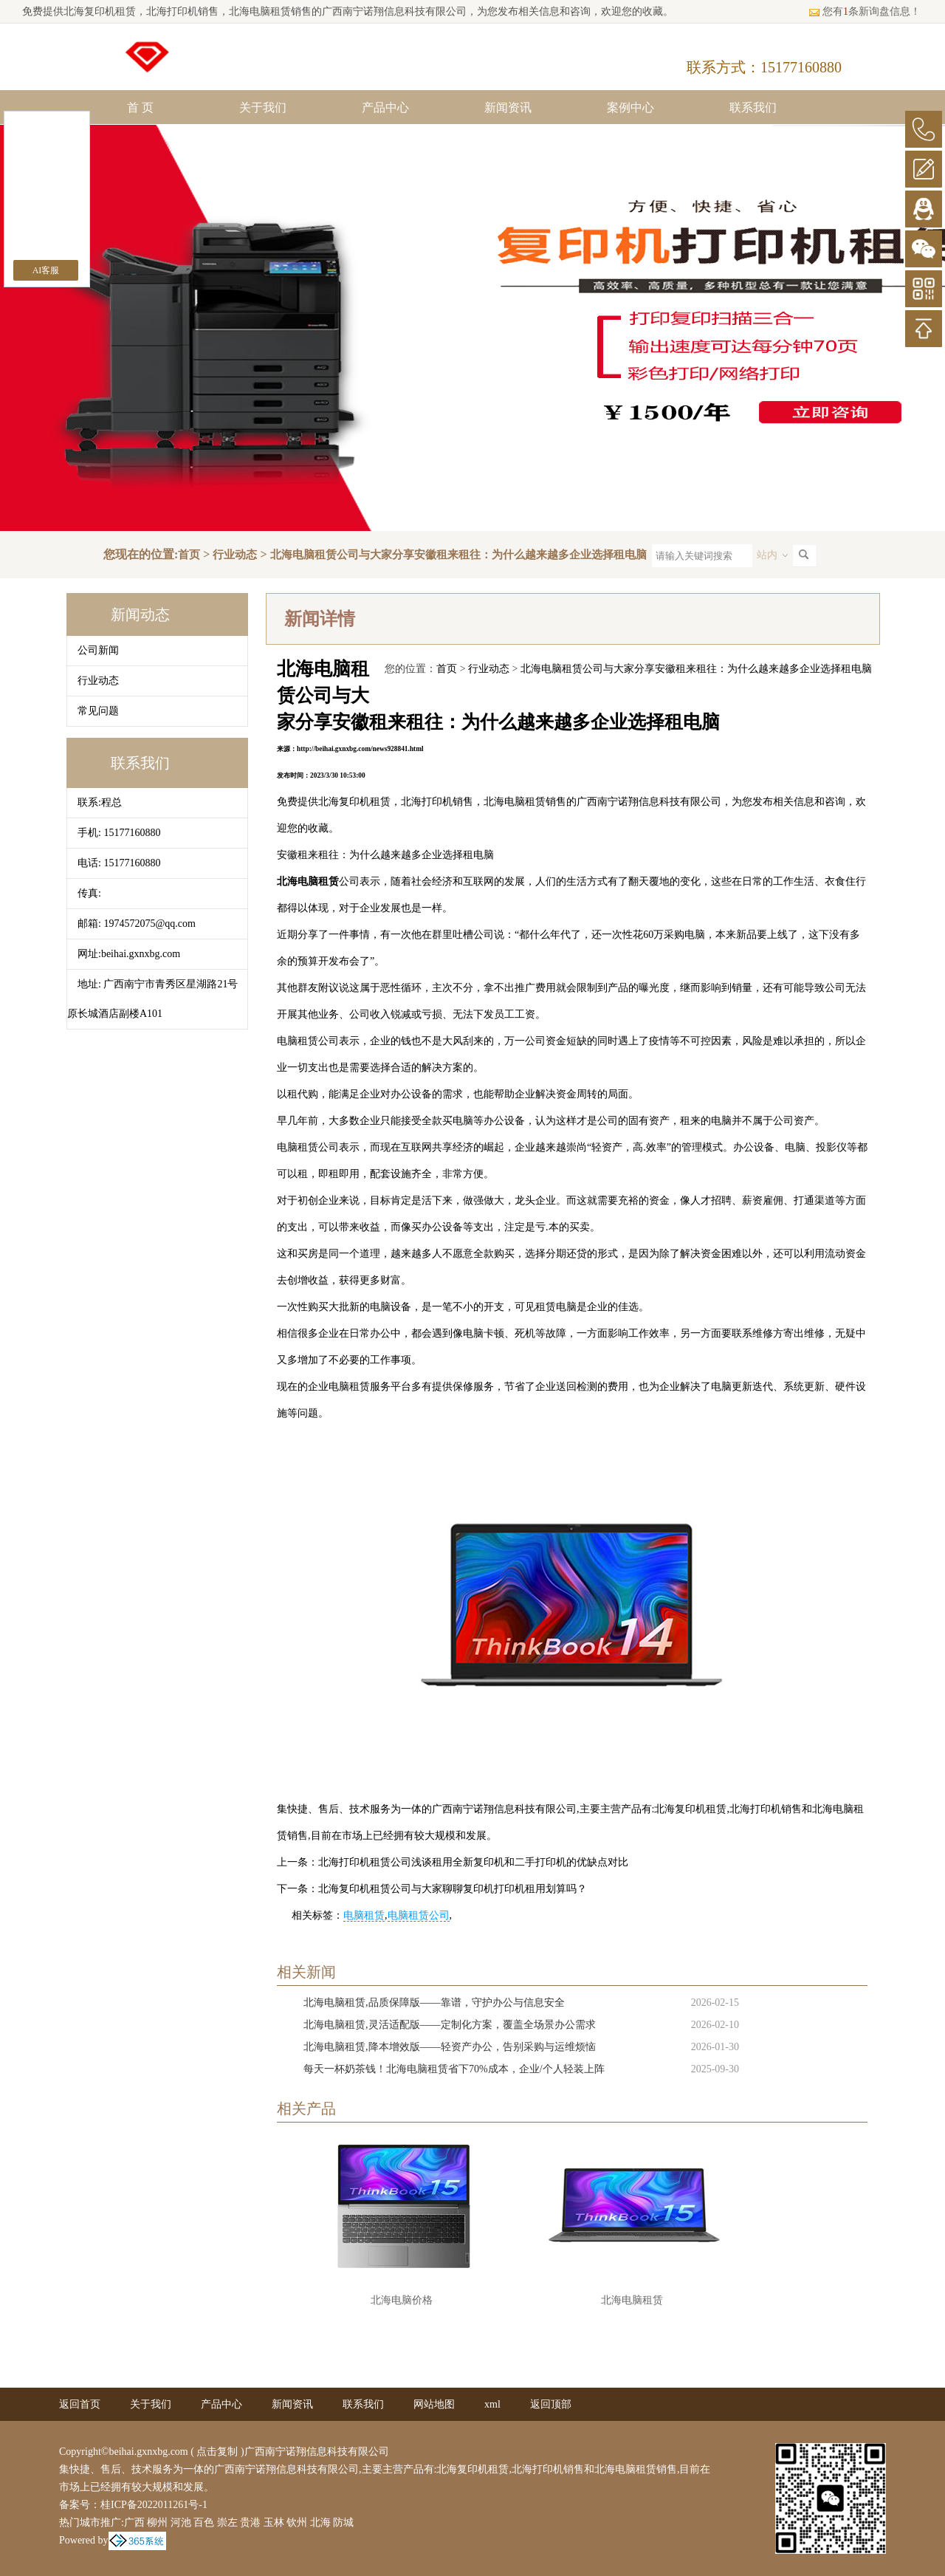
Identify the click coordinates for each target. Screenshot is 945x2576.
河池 (181, 2522)
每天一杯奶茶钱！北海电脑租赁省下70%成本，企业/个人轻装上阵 (454, 2069)
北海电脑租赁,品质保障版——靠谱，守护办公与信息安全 (434, 2002)
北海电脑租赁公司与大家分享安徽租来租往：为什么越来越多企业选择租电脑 (458, 555)
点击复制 (217, 2451)
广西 (134, 2522)
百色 (203, 2522)
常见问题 (98, 710)
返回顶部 (550, 2404)
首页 (189, 555)
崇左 (227, 2522)
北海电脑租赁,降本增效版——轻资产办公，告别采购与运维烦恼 (449, 2046)
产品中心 (385, 107)
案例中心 (630, 107)
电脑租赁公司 (419, 1915)
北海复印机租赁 (99, 11)
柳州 (157, 2522)
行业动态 (235, 555)
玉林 (274, 2522)
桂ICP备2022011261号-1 (153, 2504)
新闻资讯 (508, 107)
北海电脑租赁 (632, 2300)
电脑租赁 (364, 1915)
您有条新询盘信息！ (864, 11)
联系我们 (753, 107)
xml (492, 2404)
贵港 (250, 2522)
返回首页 (79, 2404)
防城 (343, 2522)
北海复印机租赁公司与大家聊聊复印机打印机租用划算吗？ (452, 1888)
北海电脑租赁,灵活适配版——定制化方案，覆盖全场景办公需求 (449, 2024)
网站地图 (434, 2404)
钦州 (296, 2522)
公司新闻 (98, 650)
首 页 (140, 107)
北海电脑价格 (402, 2300)
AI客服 (46, 270)
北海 (320, 2522)
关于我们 (262, 107)
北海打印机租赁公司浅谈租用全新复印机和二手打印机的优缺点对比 (473, 1862)
